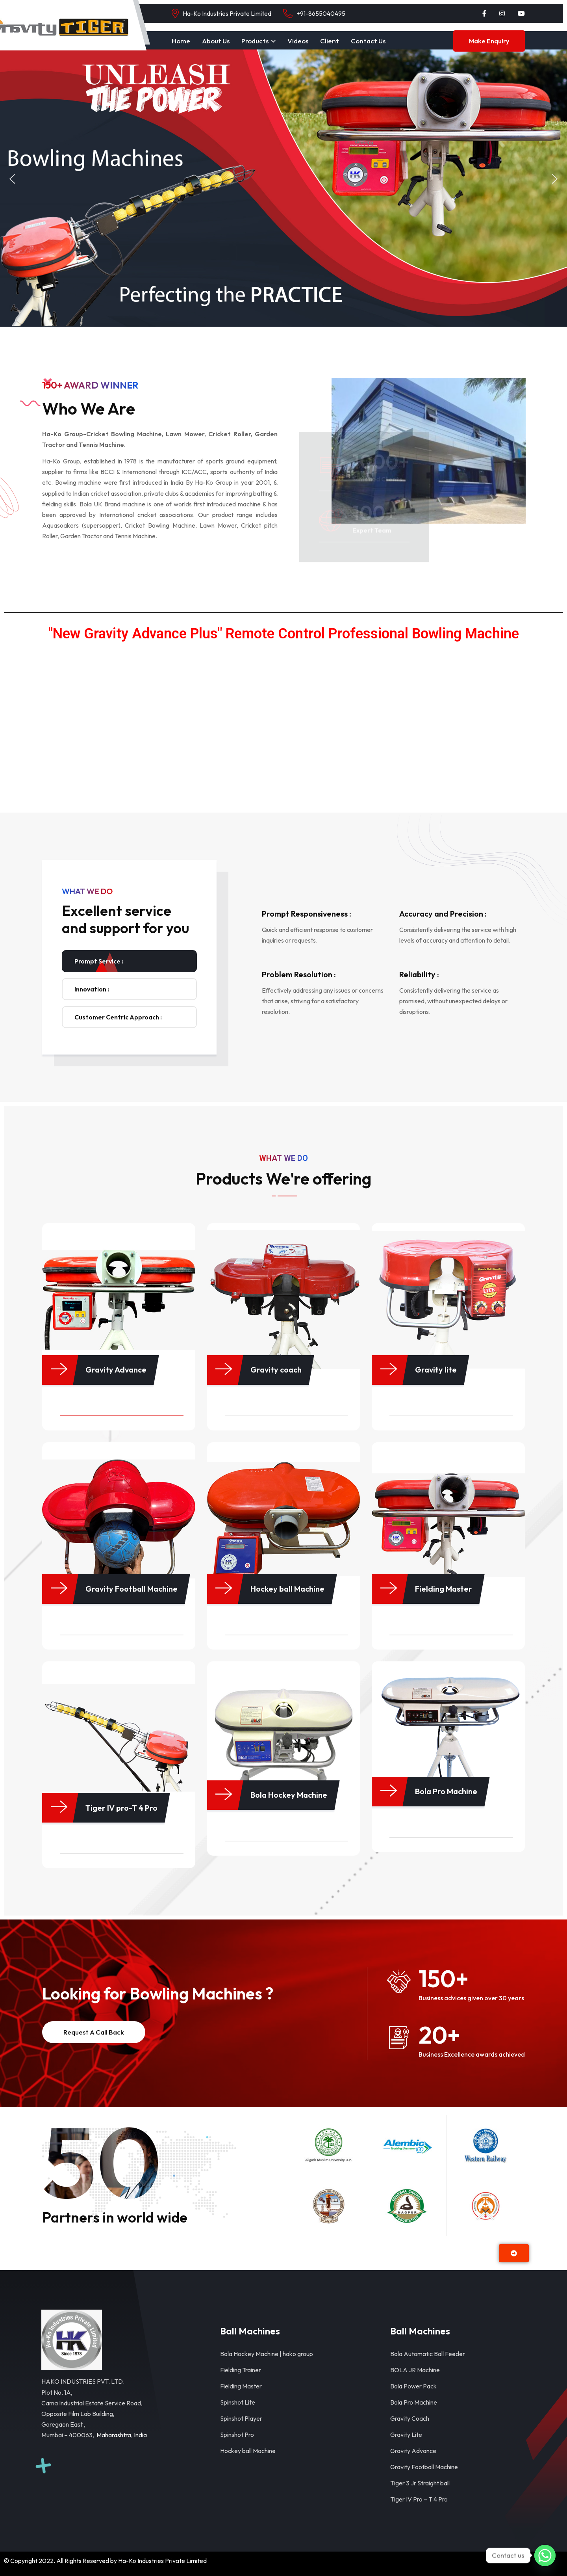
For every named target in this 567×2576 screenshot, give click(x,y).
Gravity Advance (413, 2451)
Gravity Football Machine (424, 2467)
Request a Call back (93, 2032)
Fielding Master (241, 2386)
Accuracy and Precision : (443, 914)
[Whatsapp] (545, 2555)
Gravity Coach (409, 2418)
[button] (12, 179)
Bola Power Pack (413, 2386)
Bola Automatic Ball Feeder (427, 2354)
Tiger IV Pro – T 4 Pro (419, 2499)
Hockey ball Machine (248, 2451)
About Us (216, 41)
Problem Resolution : (299, 974)
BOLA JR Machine (415, 2370)
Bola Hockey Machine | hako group (266, 2354)
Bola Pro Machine (413, 2402)
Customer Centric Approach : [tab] (118, 1017)
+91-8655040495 (320, 13)
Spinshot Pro (237, 2434)
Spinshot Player (241, 2418)
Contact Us (368, 41)
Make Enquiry (489, 41)
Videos (297, 41)
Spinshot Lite (237, 2402)
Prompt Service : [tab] (98, 961)
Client (329, 41)
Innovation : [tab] (91, 989)
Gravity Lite (406, 2434)
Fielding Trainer (240, 2370)
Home (181, 41)
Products (255, 41)
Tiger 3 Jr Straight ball (420, 2483)
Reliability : (419, 974)
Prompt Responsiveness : (306, 914)
